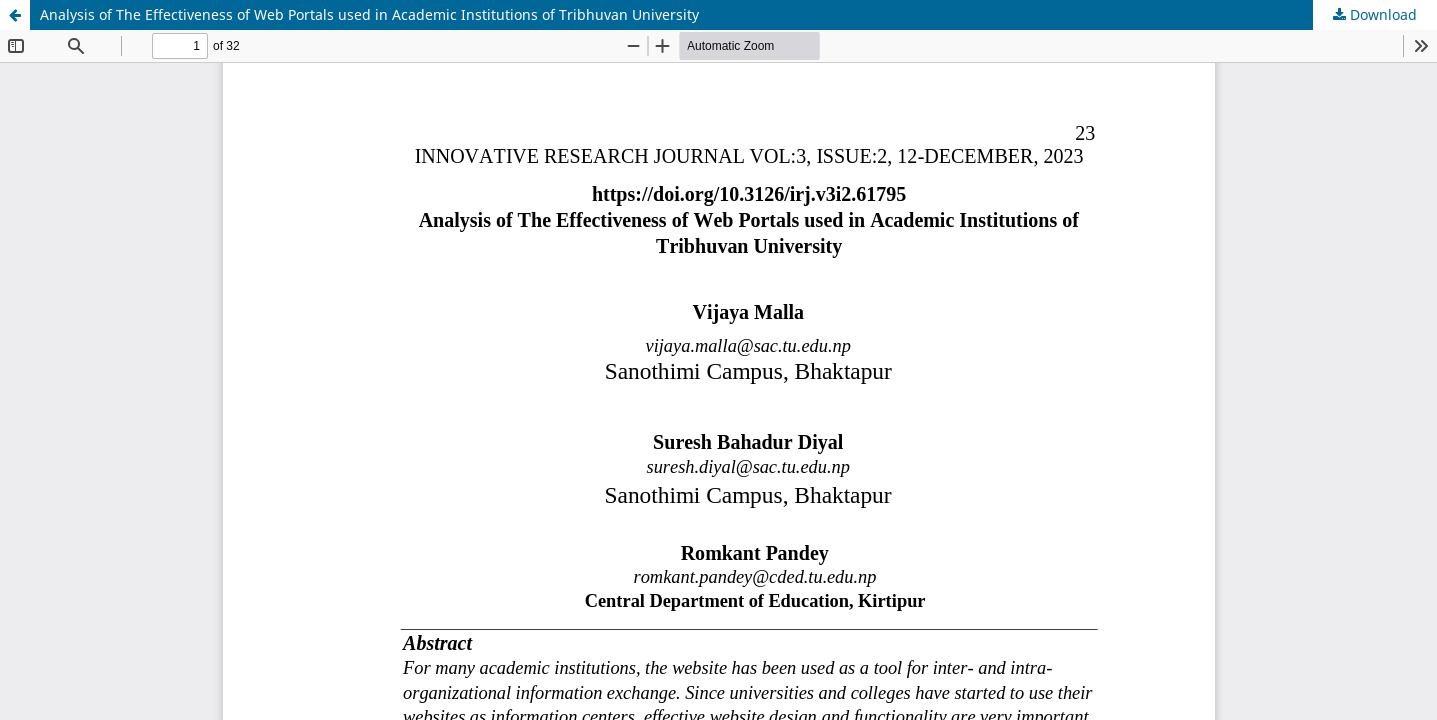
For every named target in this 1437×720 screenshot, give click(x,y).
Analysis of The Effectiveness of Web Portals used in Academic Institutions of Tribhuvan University (369, 14)
